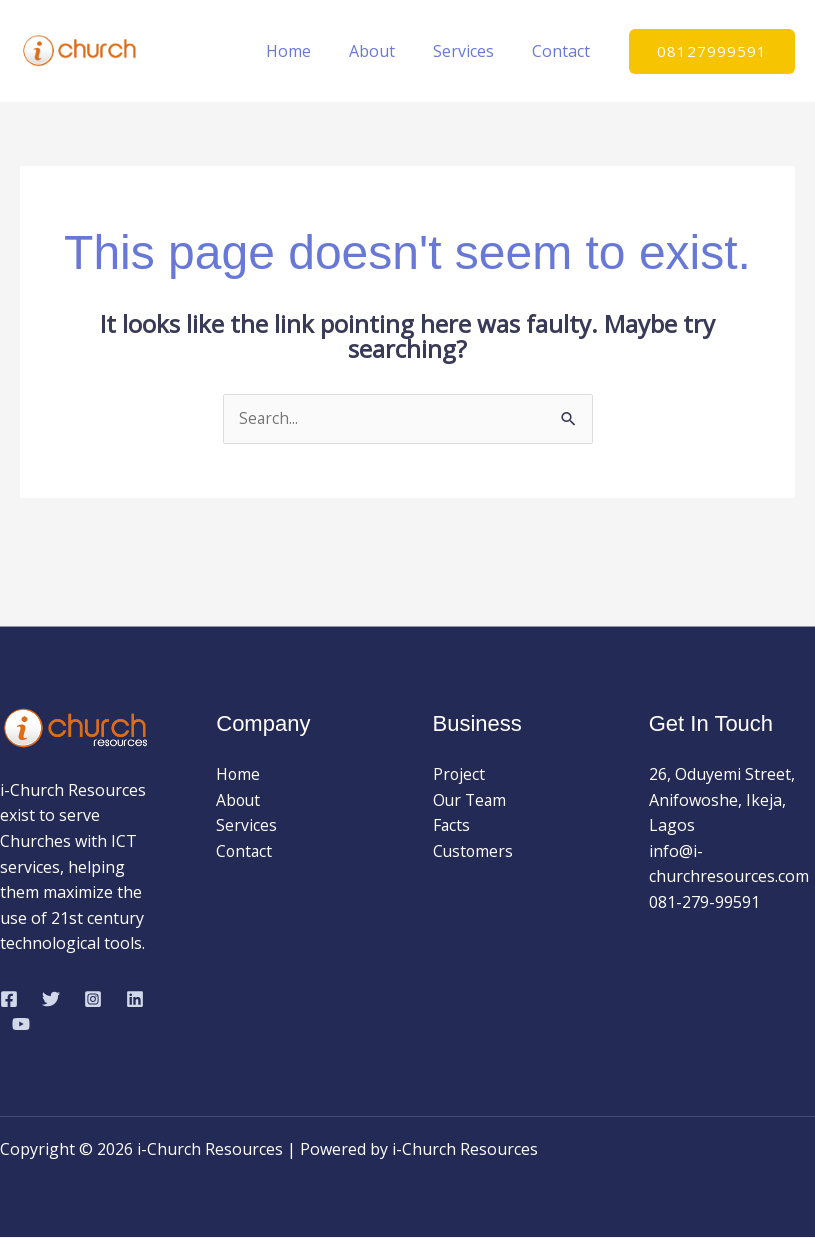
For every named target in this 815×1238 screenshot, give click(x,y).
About (387, 51)
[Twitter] (51, 1000)
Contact (564, 51)
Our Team (471, 800)
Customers (474, 852)
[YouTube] (21, 1025)
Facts (452, 826)
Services (472, 51)
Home (309, 51)
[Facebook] (9, 1000)
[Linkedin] (135, 1000)
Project (459, 775)
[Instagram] (93, 1000)
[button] (712, 51)
